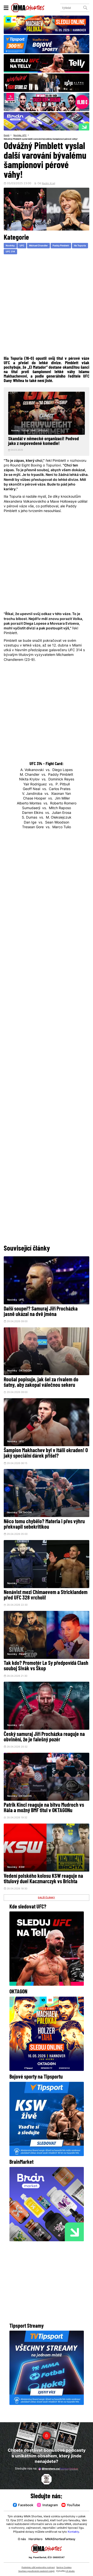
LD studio (71, 2571)
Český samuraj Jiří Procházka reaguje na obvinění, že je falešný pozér (44, 1746)
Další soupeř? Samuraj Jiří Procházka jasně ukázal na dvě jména (41, 1315)
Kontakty (73, 2532)
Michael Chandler (42, 247)
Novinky (18, 135)
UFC (26, 135)
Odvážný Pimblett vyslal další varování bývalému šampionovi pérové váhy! (44, 139)
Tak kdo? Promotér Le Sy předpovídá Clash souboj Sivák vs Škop (46, 1674)
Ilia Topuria (12, 253)
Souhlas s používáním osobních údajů (36, 2571)
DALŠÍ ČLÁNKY (46, 1910)
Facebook (20, 2505)
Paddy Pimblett (67, 247)
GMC (34, 432)
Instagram (47, 2505)
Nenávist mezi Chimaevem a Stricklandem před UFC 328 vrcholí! (46, 1603)
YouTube (74, 2505)
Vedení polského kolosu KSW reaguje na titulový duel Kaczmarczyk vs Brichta (43, 1890)
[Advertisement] (46, 308)
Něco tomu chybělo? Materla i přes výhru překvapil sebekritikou (44, 1531)
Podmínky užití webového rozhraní (37, 2567)
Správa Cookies (65, 2567)
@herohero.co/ (58, 2468)
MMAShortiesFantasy (62, 2539)
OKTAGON (25, 1374)
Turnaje (26, 432)
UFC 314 (30, 253)
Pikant (23, 1662)
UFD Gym (44, 432)
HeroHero (33, 2539)
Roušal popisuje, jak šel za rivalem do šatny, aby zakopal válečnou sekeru (41, 1387)
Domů (7, 135)
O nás (18, 2539)
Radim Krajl (49, 184)
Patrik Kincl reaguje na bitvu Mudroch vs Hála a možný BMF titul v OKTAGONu (44, 1818)
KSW (22, 1877)
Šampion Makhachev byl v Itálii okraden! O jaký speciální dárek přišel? (46, 1459)
